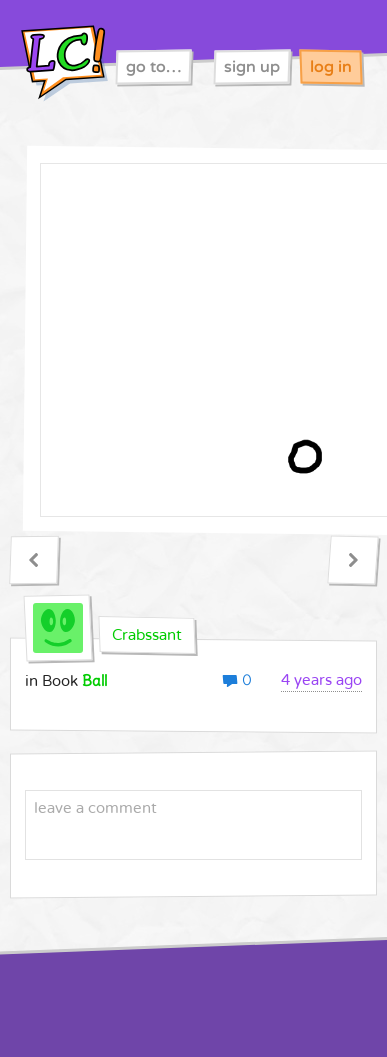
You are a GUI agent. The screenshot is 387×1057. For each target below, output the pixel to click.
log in (331, 67)
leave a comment (95, 808)
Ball (94, 680)
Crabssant (147, 635)
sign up (252, 67)
